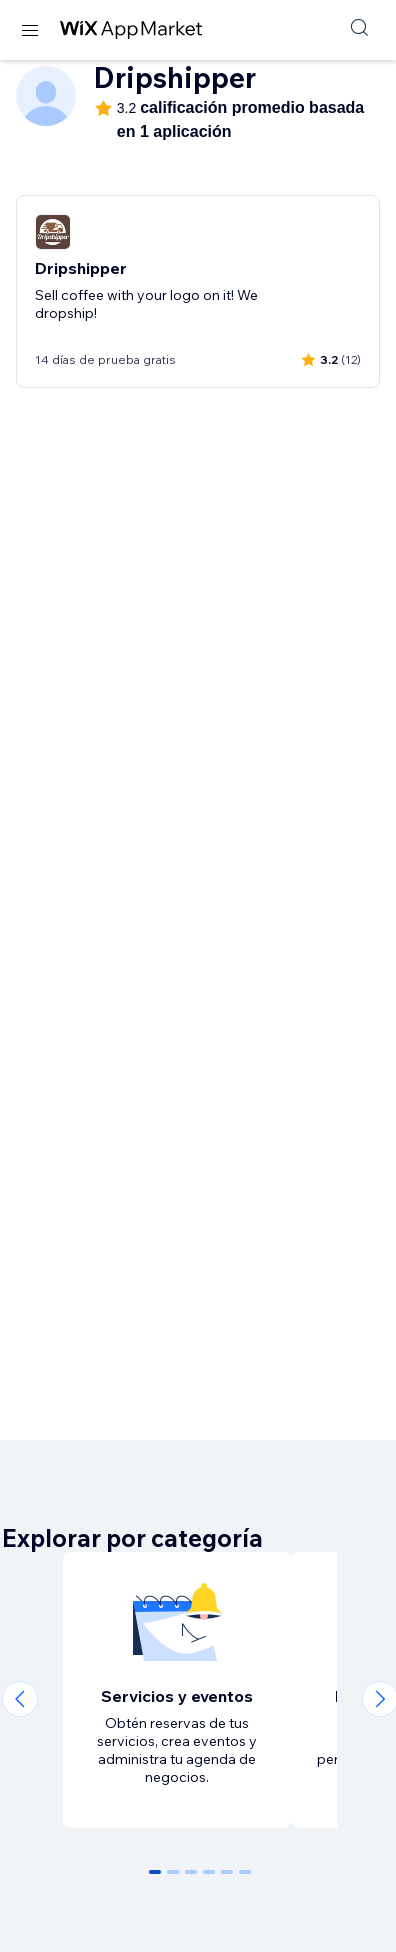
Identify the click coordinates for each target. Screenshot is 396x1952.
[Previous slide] (20, 1699)
